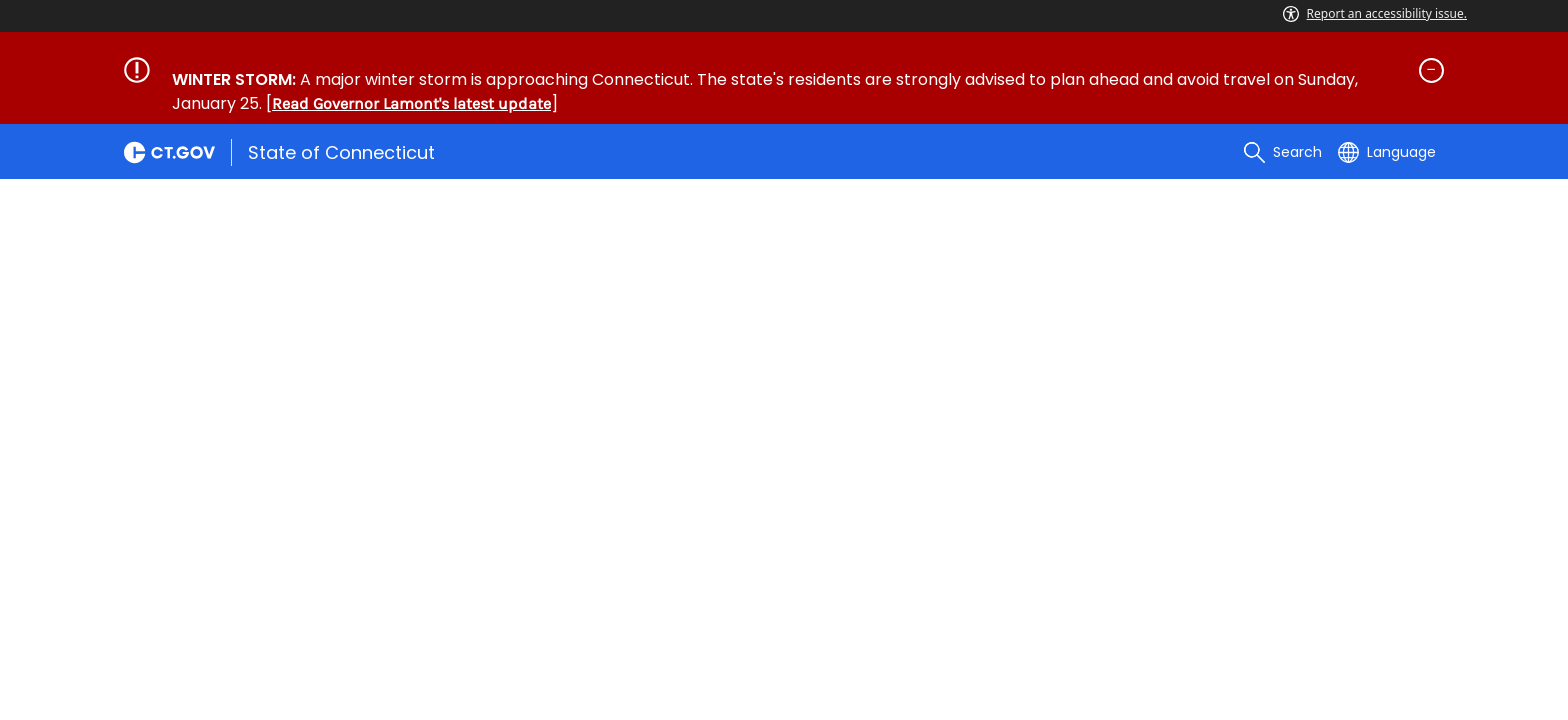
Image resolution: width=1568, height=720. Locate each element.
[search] (1283, 152)
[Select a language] (1387, 152)
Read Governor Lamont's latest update (411, 103)
